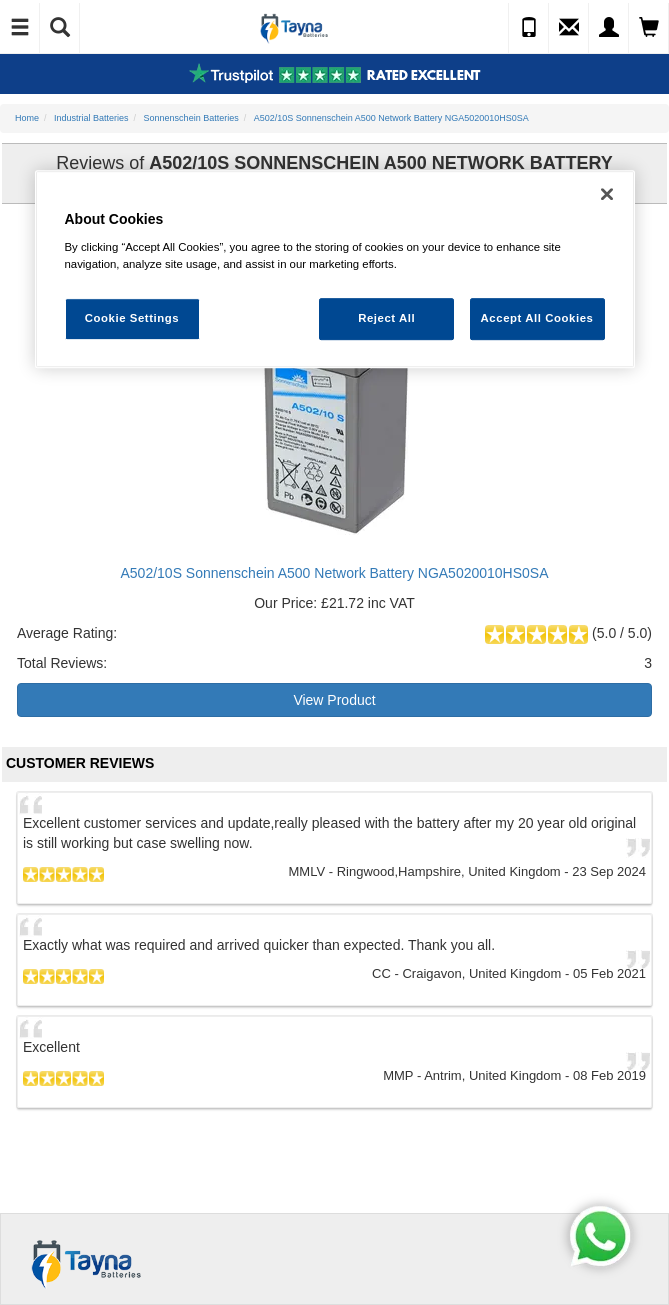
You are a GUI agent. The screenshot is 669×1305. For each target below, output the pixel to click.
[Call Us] (529, 28)
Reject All (386, 319)
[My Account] (609, 28)
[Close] (607, 194)
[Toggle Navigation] (20, 28)
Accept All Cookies (537, 319)
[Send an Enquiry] (569, 28)
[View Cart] (649, 28)
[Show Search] (60, 28)
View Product (334, 700)
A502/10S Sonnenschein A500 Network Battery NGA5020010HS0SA (334, 573)
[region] (335, 269)
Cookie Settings (132, 319)
